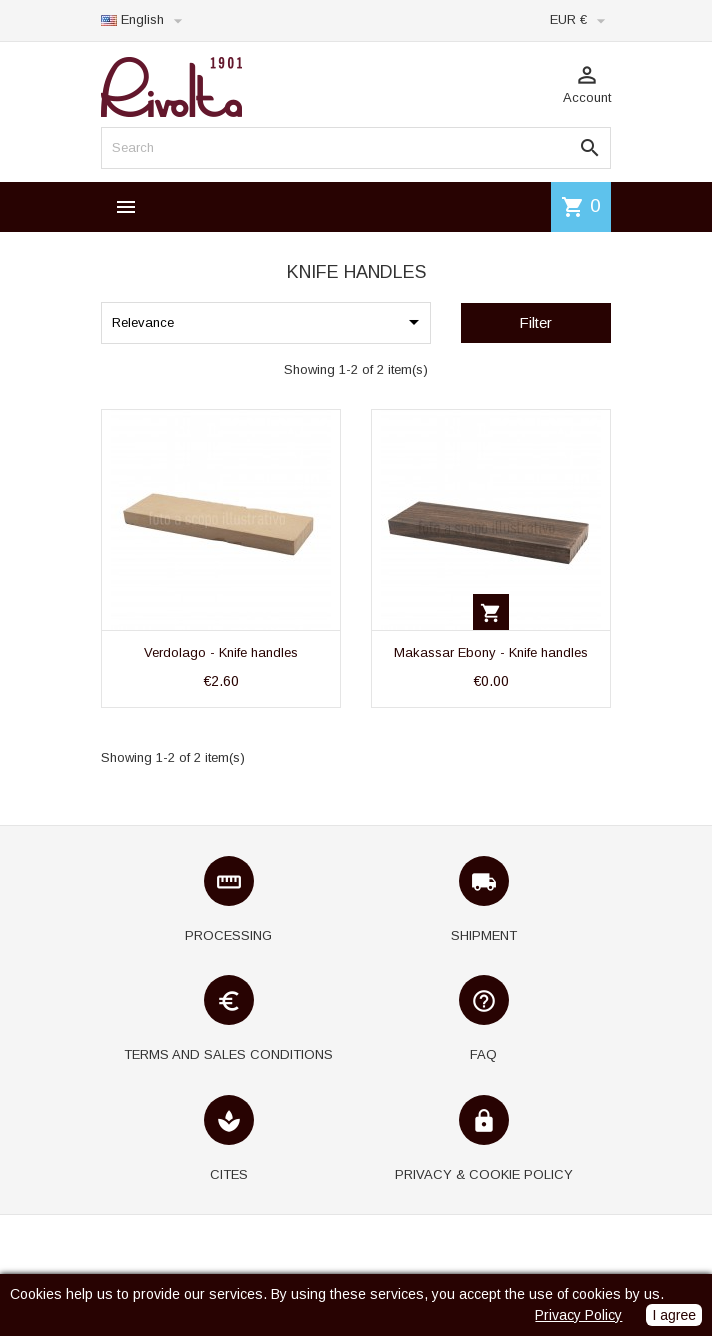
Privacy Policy (578, 1315)
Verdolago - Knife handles (221, 652)
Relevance (269, 322)
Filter (535, 322)
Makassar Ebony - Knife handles (491, 652)
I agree (674, 1315)
